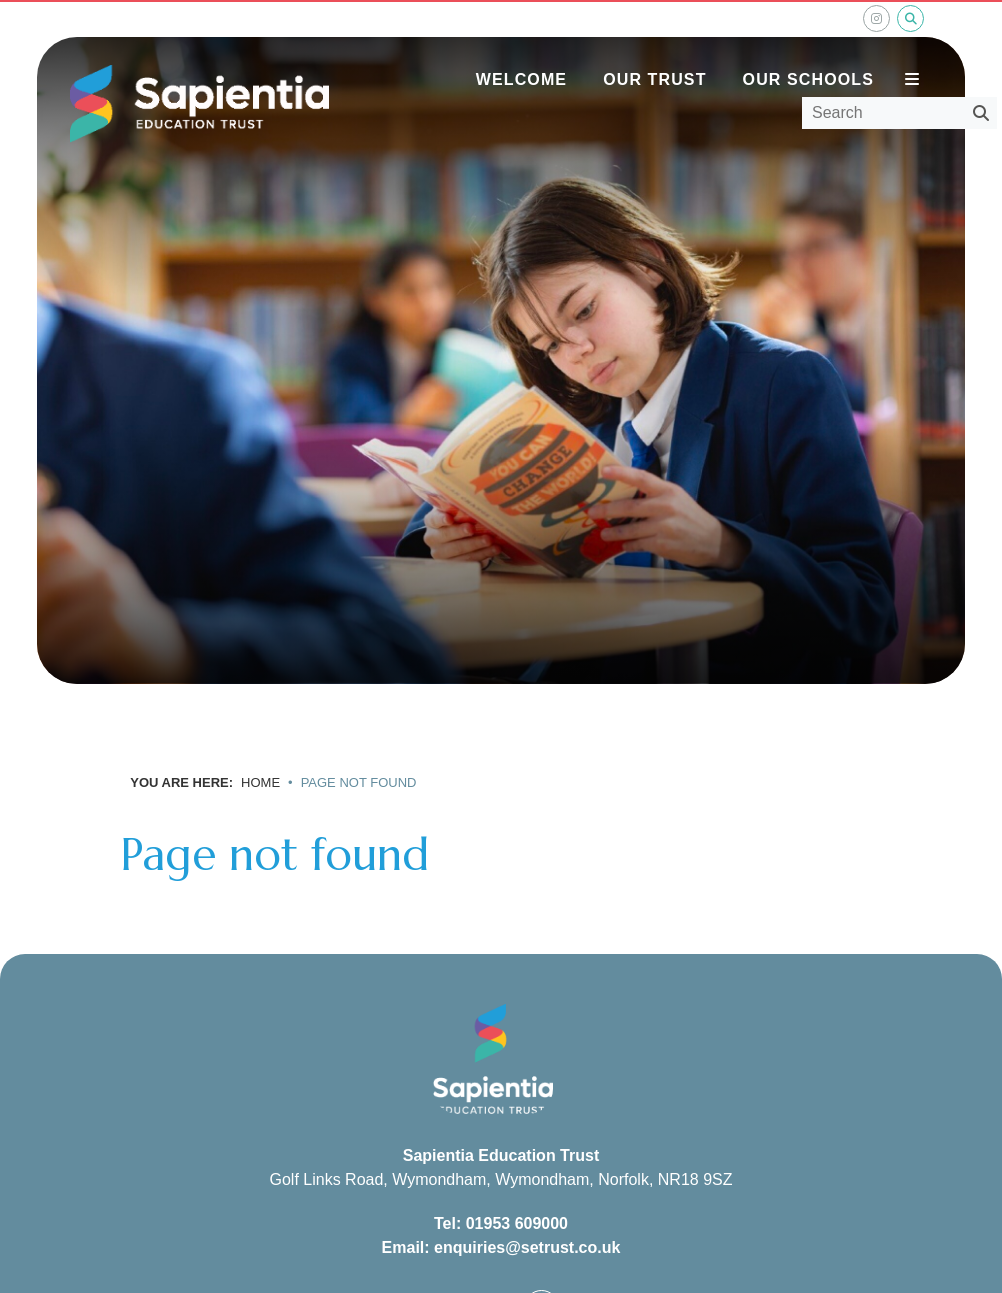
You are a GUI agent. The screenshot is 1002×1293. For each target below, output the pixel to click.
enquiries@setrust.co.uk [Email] (527, 1247)
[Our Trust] (654, 50)
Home (260, 782)
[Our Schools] (808, 50)
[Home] (199, 104)
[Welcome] (521, 50)
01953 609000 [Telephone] (517, 1223)
